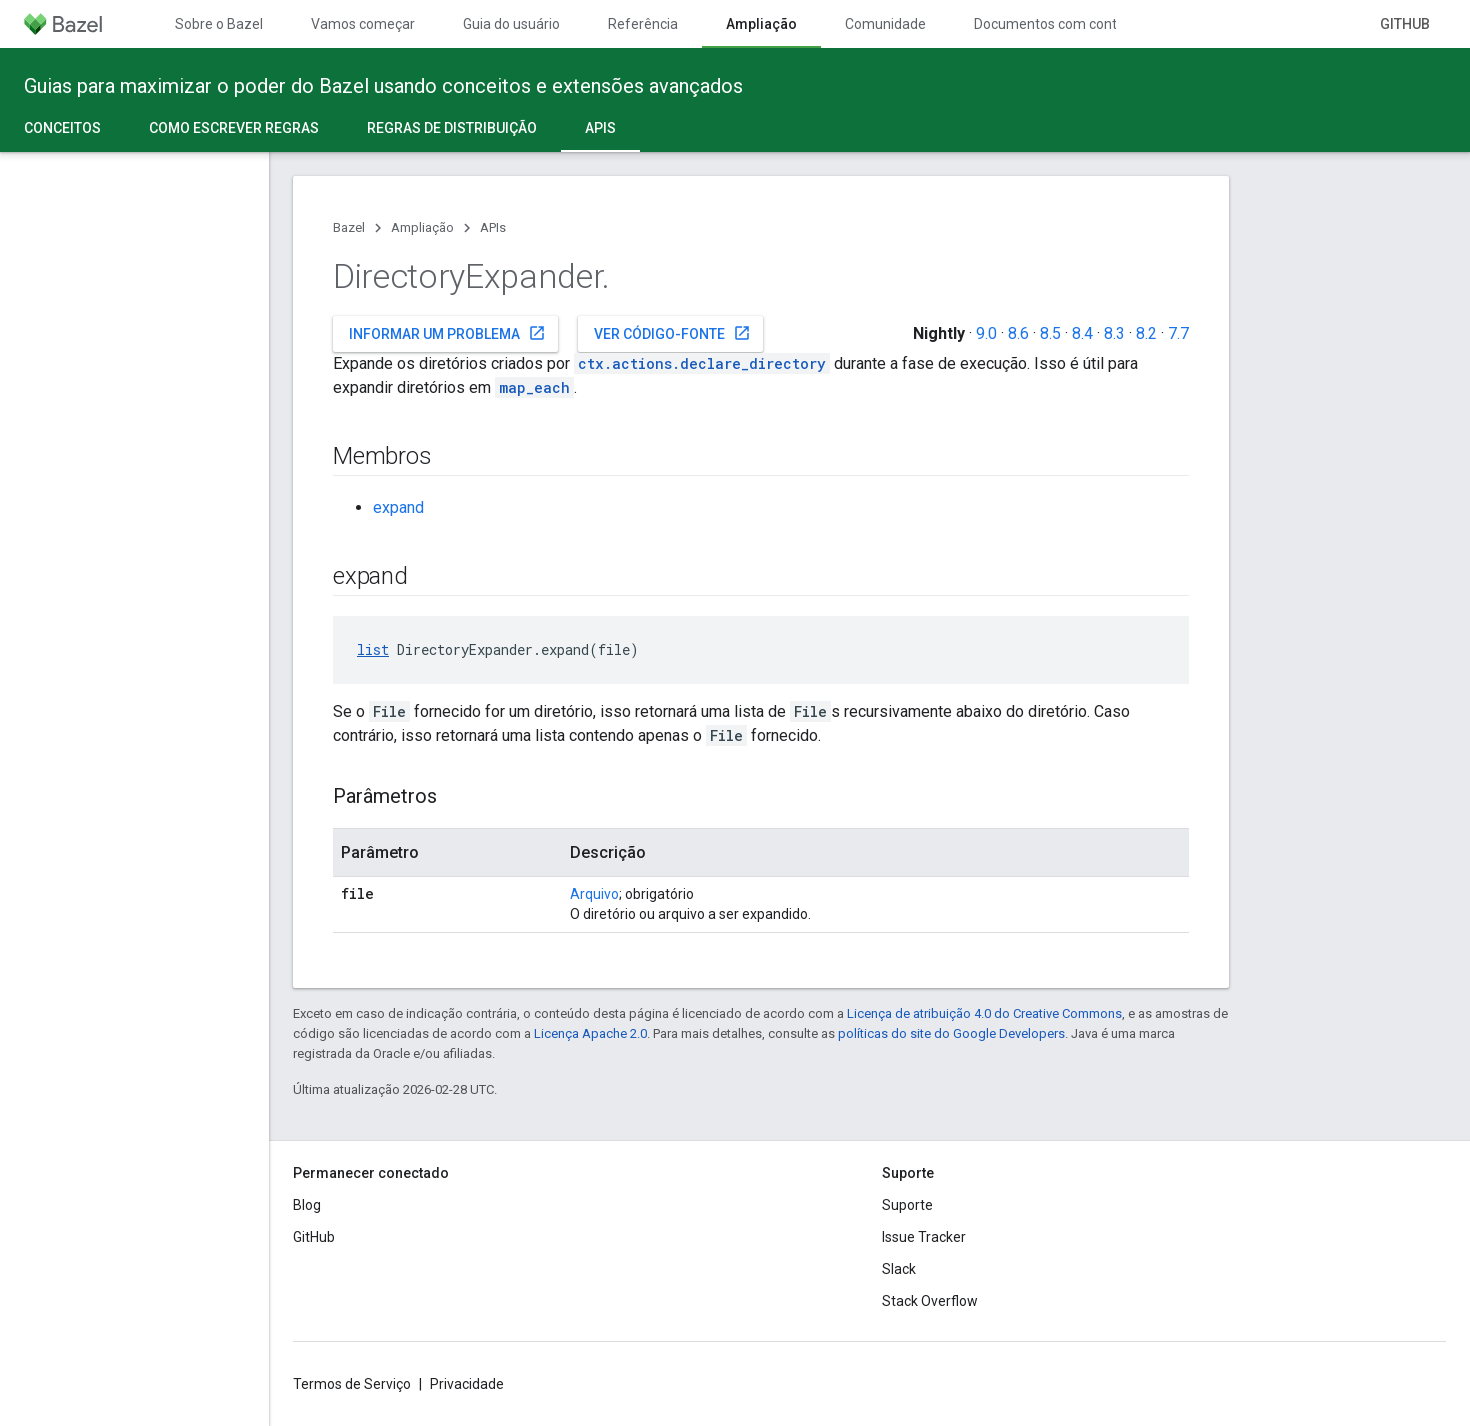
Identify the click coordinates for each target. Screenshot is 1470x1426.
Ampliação (422, 227)
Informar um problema (447, 333)
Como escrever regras (234, 128)
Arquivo (594, 894)
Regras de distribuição (452, 128)
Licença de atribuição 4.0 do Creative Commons (984, 1013)
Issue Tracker (924, 1237)
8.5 (1050, 333)
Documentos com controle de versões (1093, 24)
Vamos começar (363, 24)
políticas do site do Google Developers (951, 1033)
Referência (643, 24)
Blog (307, 1205)
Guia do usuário (511, 24)
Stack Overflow (930, 1301)
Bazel (349, 227)
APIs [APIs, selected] (600, 128)
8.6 (1018, 333)
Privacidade (467, 1384)
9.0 (986, 333)
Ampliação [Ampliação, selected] (761, 24)
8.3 (1114, 333)
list (373, 649)
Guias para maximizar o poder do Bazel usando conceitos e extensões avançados (383, 86)
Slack (899, 1269)
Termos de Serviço (352, 1384)
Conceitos (62, 128)
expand (398, 507)
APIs (493, 227)
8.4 (1082, 333)
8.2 (1146, 333)
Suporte (907, 1205)
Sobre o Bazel (219, 24)
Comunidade (885, 24)
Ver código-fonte (672, 333)
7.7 (1178, 333)
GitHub (1405, 24)
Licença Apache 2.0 (590, 1033)
